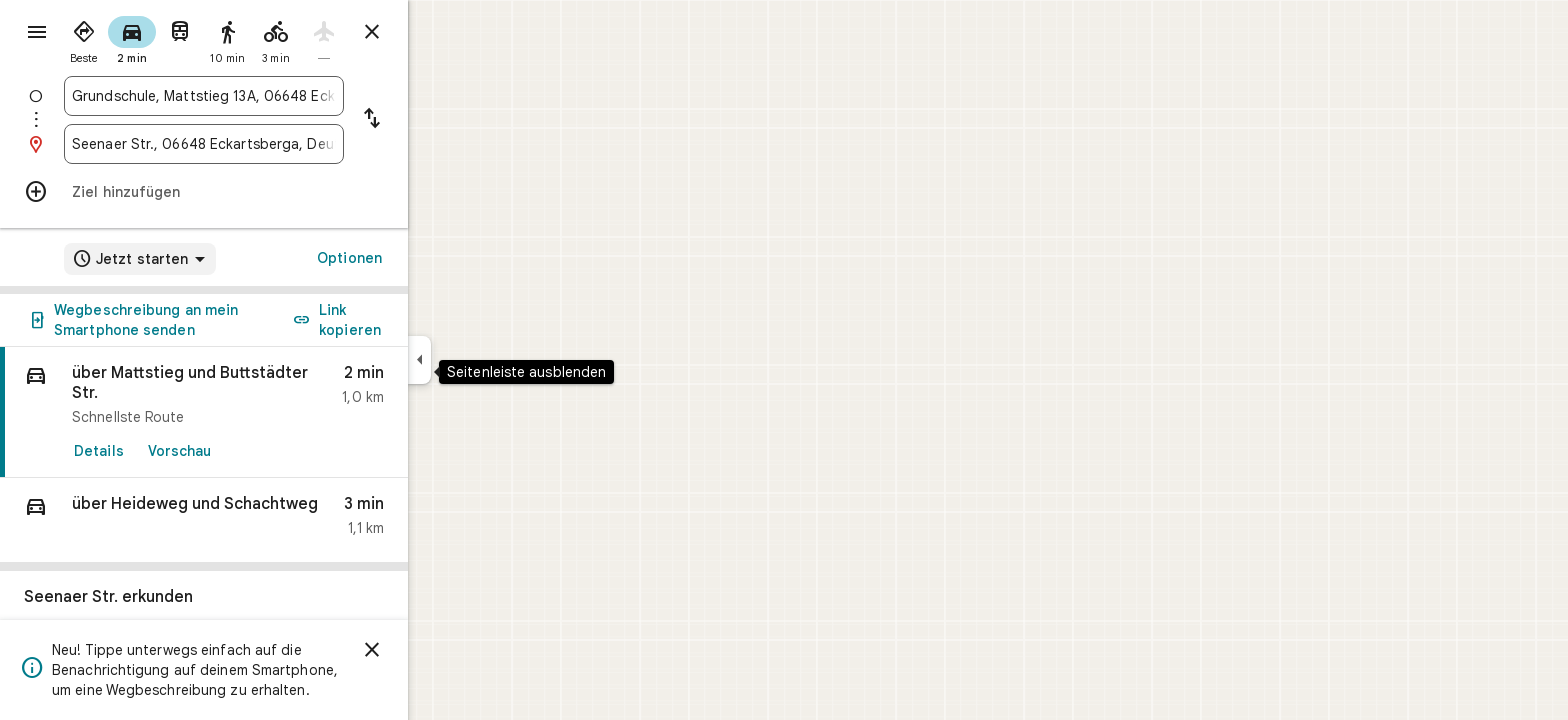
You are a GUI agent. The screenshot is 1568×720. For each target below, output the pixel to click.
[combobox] (276, 96)
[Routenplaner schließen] (444, 32)
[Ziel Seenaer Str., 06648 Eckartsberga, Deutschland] (276, 144)
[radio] (156, 38)
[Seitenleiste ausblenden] (491, 360)
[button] (276, 520)
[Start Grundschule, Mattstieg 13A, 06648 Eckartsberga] (276, 96)
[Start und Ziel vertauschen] (444, 120)
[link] (276, 412)
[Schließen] (444, 650)
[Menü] (36, 34)
